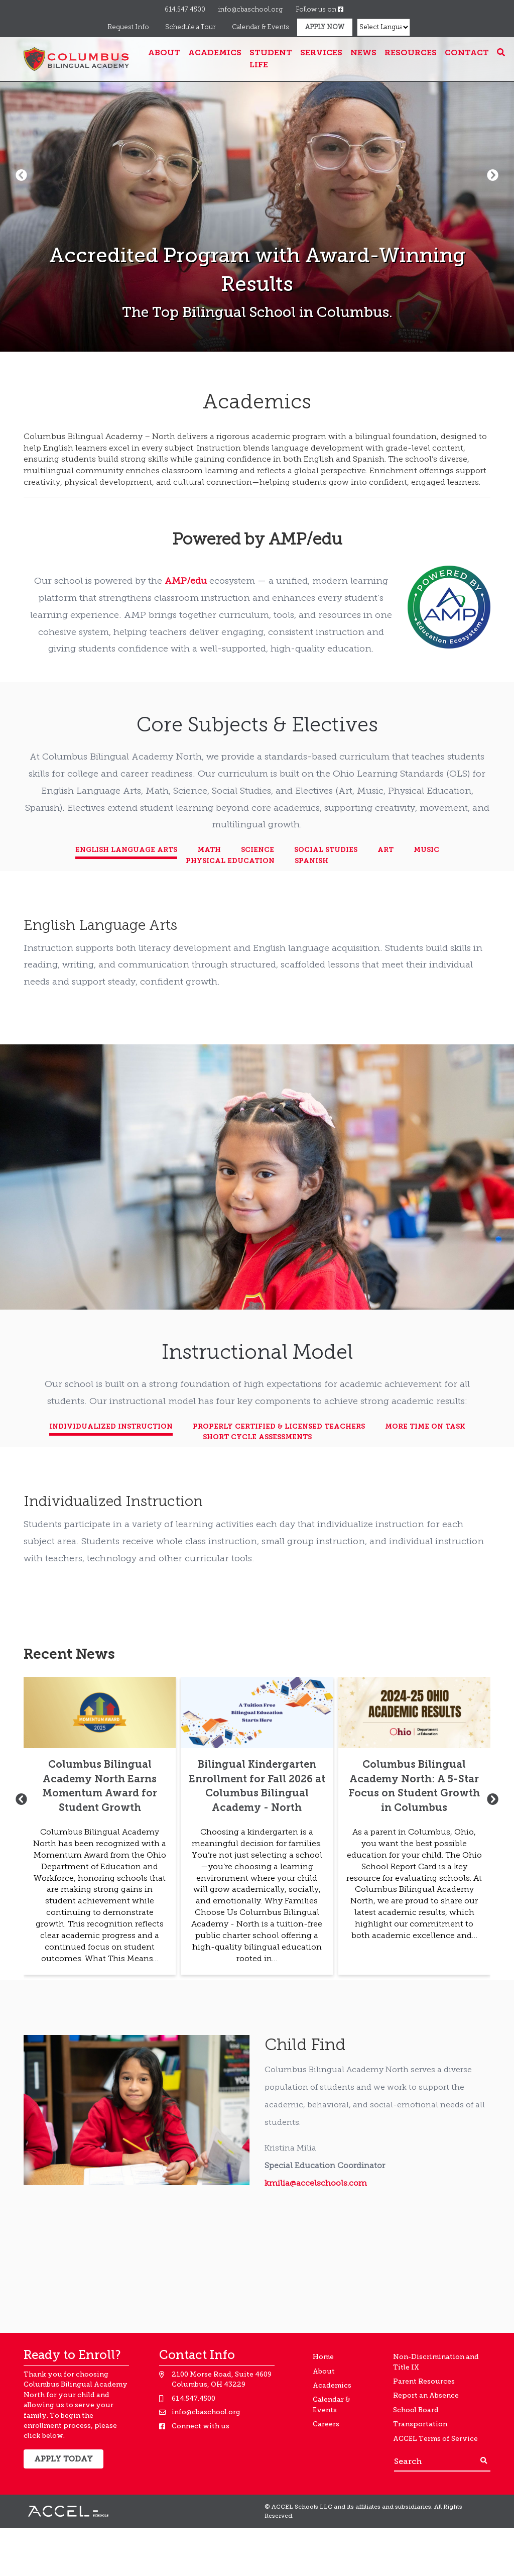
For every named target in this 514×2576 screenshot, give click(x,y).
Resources (410, 53)
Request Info (128, 27)
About (164, 53)
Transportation (420, 2424)
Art (385, 850)
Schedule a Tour (190, 27)
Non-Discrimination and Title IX (436, 2361)
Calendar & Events (260, 27)
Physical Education (230, 861)
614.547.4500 (185, 10)
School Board (416, 2410)
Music (426, 850)
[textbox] (257, 460)
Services (321, 53)
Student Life (270, 59)
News (363, 53)
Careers (326, 2424)
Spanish (311, 861)
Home (323, 2356)
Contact (467, 53)
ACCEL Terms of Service (435, 2438)
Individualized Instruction (111, 1427)
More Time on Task (425, 1427)
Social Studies (325, 850)
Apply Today (63, 2458)
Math (209, 850)
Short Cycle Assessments (257, 1437)
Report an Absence (426, 2395)
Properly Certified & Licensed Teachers (279, 1427)
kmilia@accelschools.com (316, 2184)
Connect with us (200, 2426)
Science (257, 850)
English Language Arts (126, 850)
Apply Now (324, 27)
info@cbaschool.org (250, 10)
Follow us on (319, 10)
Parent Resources (424, 2381)
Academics (214, 53)
